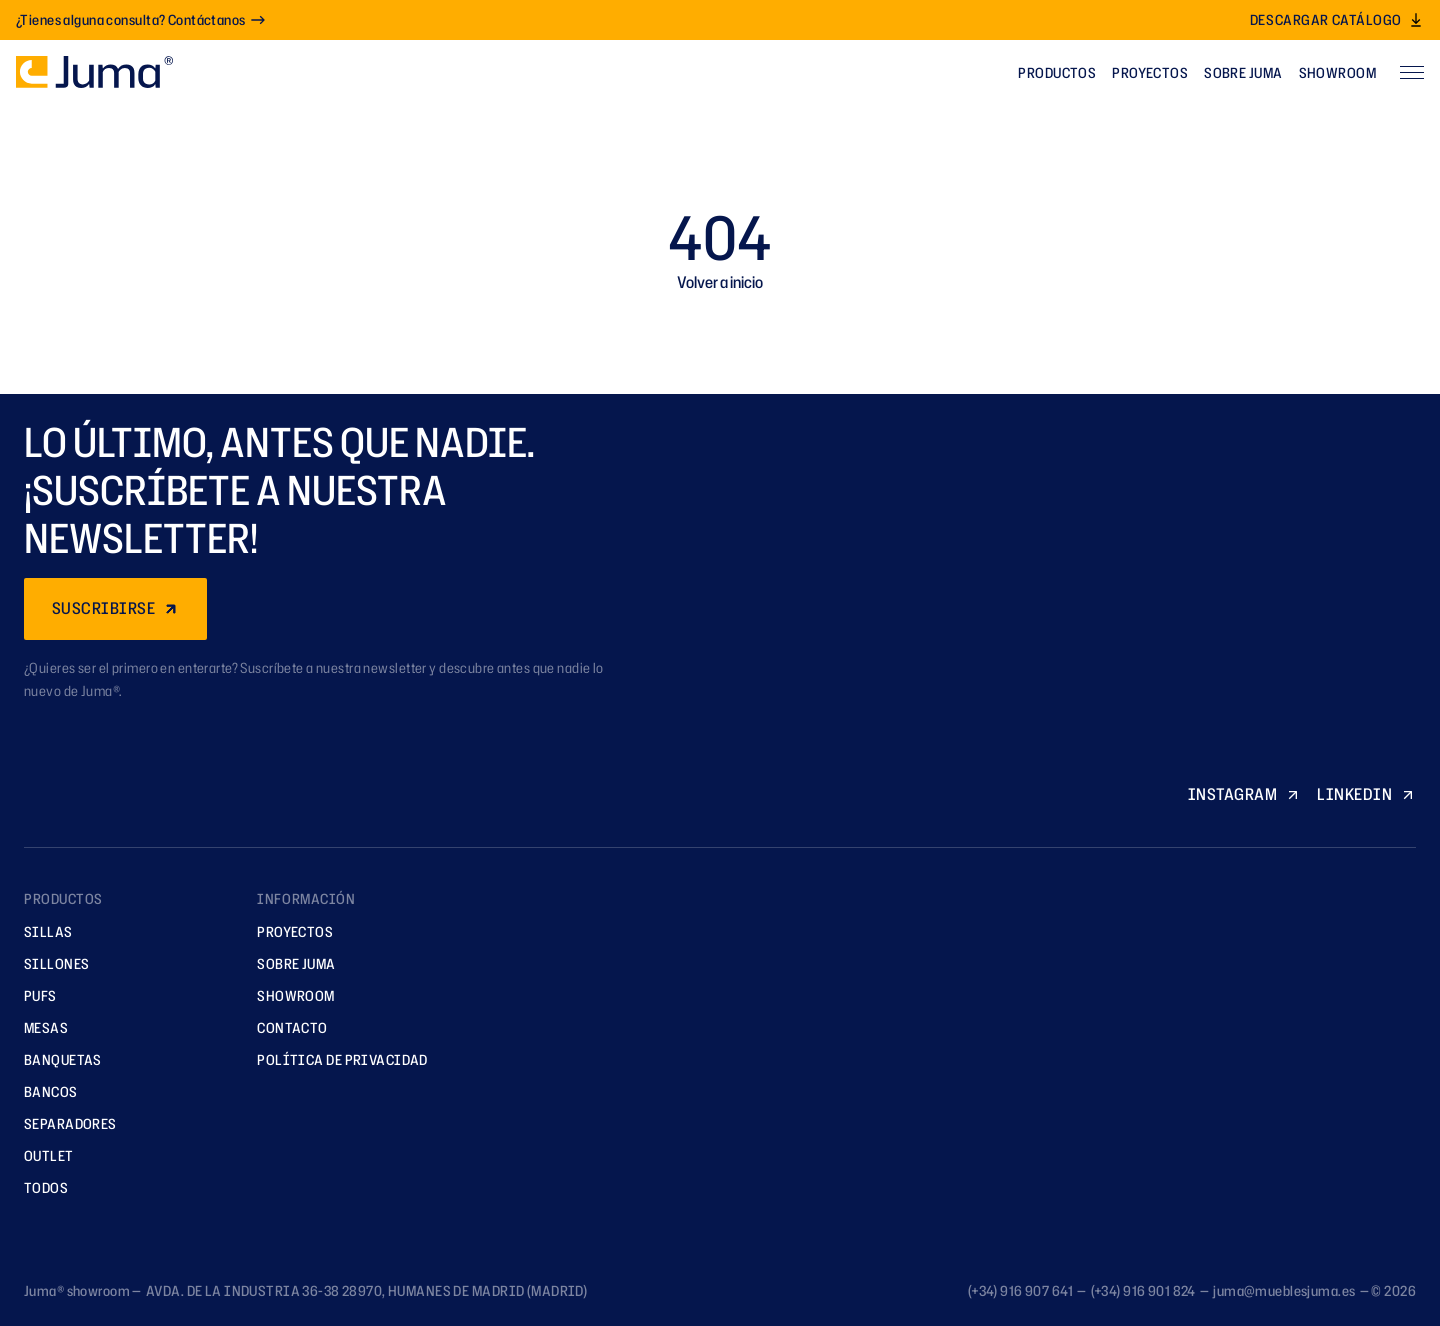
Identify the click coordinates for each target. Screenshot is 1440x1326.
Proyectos (1150, 72)
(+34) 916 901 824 (1143, 1290)
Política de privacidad (335, 1059)
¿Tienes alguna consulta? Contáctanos (141, 19)
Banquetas (56, 1059)
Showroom (1337, 72)
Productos (1057, 72)
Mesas (39, 1027)
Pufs (33, 995)
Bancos (44, 1091)
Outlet (42, 1155)
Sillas (41, 931)
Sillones (49, 963)
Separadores (63, 1123)
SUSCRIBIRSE (115, 608)
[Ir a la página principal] (94, 72)
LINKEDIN (1366, 794)
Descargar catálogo (1337, 19)
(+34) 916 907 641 (1020, 1290)
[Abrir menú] (1412, 72)
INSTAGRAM (1244, 794)
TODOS (39, 1187)
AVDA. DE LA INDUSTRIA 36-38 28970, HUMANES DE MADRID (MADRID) (366, 1290)
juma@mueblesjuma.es (1284, 1290)
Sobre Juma (1243, 72)
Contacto (285, 1027)
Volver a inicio (720, 282)
